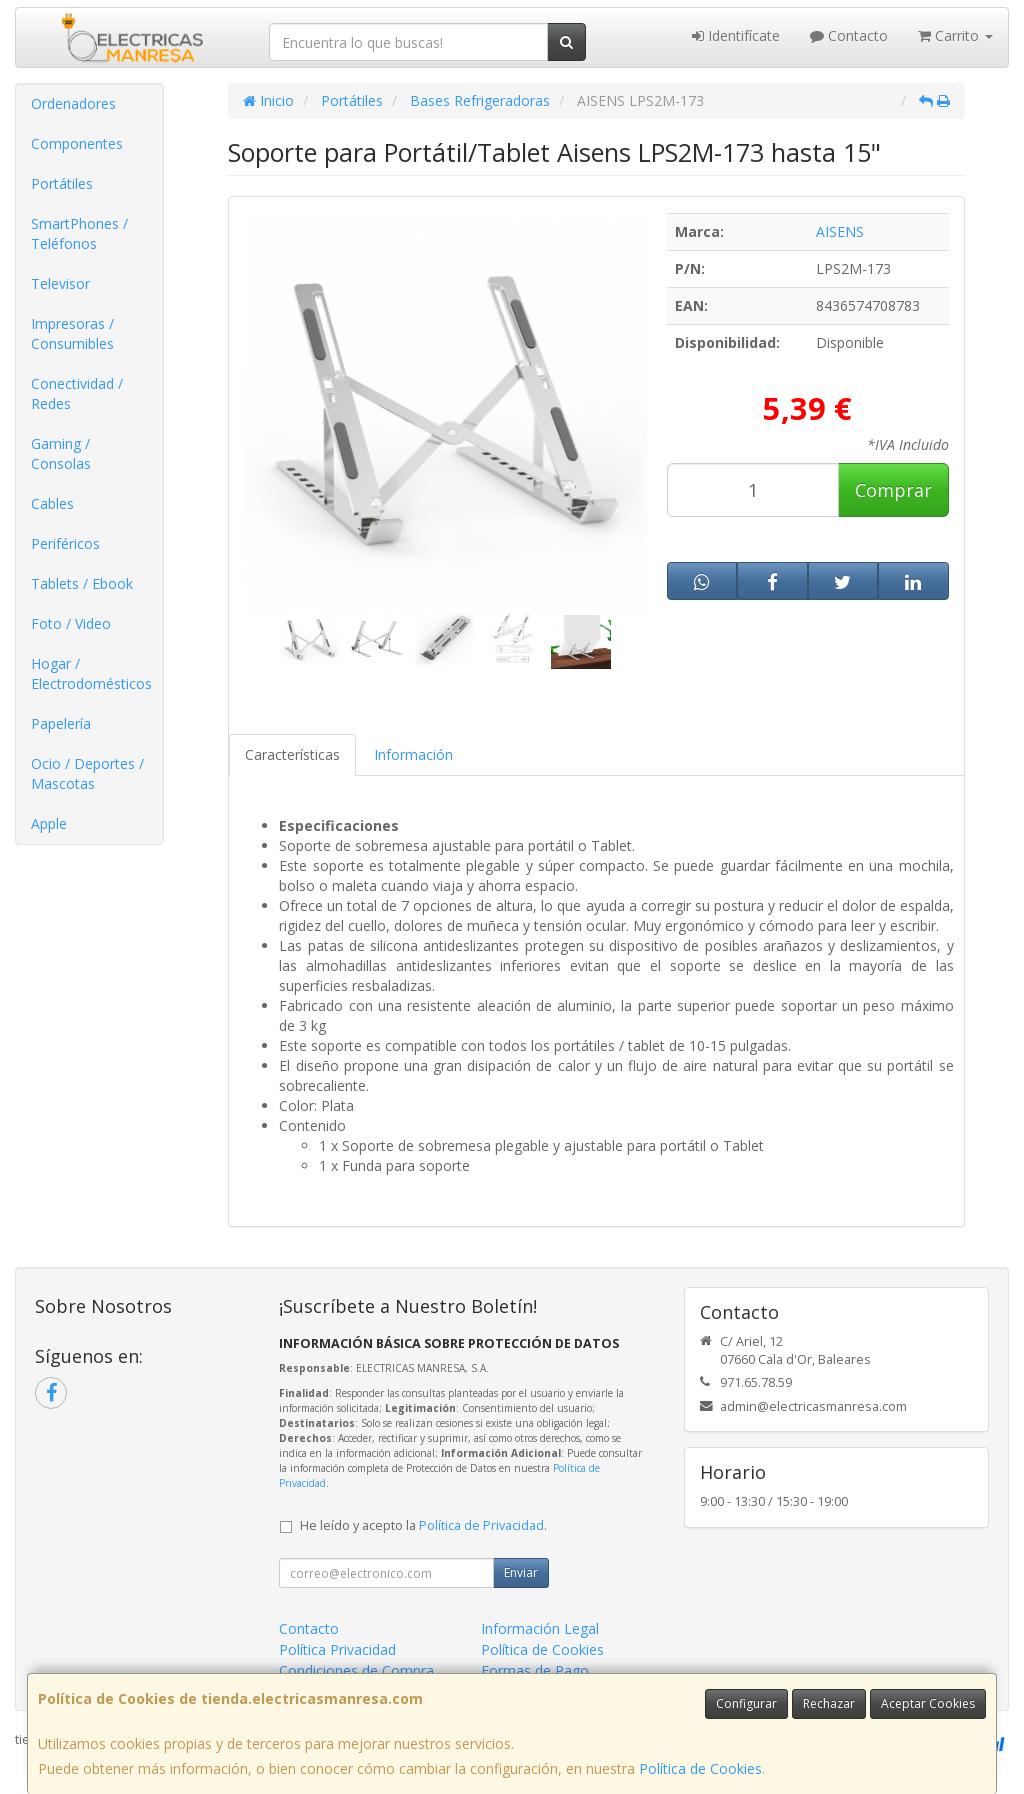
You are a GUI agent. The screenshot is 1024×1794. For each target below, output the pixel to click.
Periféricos (65, 543)
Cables (52, 503)
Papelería (61, 723)
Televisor (60, 283)
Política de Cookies (700, 1768)
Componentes (77, 143)
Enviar (521, 1572)
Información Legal (540, 1628)
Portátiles (62, 183)
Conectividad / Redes (77, 393)
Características (292, 754)
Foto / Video (71, 623)
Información (413, 754)
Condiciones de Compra (356, 1670)
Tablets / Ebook (82, 583)
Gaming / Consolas (61, 453)
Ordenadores (73, 103)
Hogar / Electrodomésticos (91, 673)
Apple (49, 823)
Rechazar (829, 1703)
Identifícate (736, 35)
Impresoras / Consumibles (72, 333)
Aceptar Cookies (928, 1703)
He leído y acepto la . (423, 1525)
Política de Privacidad (481, 1525)
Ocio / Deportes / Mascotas (87, 773)
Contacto (849, 35)
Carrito (955, 35)
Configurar (746, 1703)
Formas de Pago (535, 1670)
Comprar (893, 490)
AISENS (840, 231)
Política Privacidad (337, 1649)
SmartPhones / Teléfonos (79, 233)
